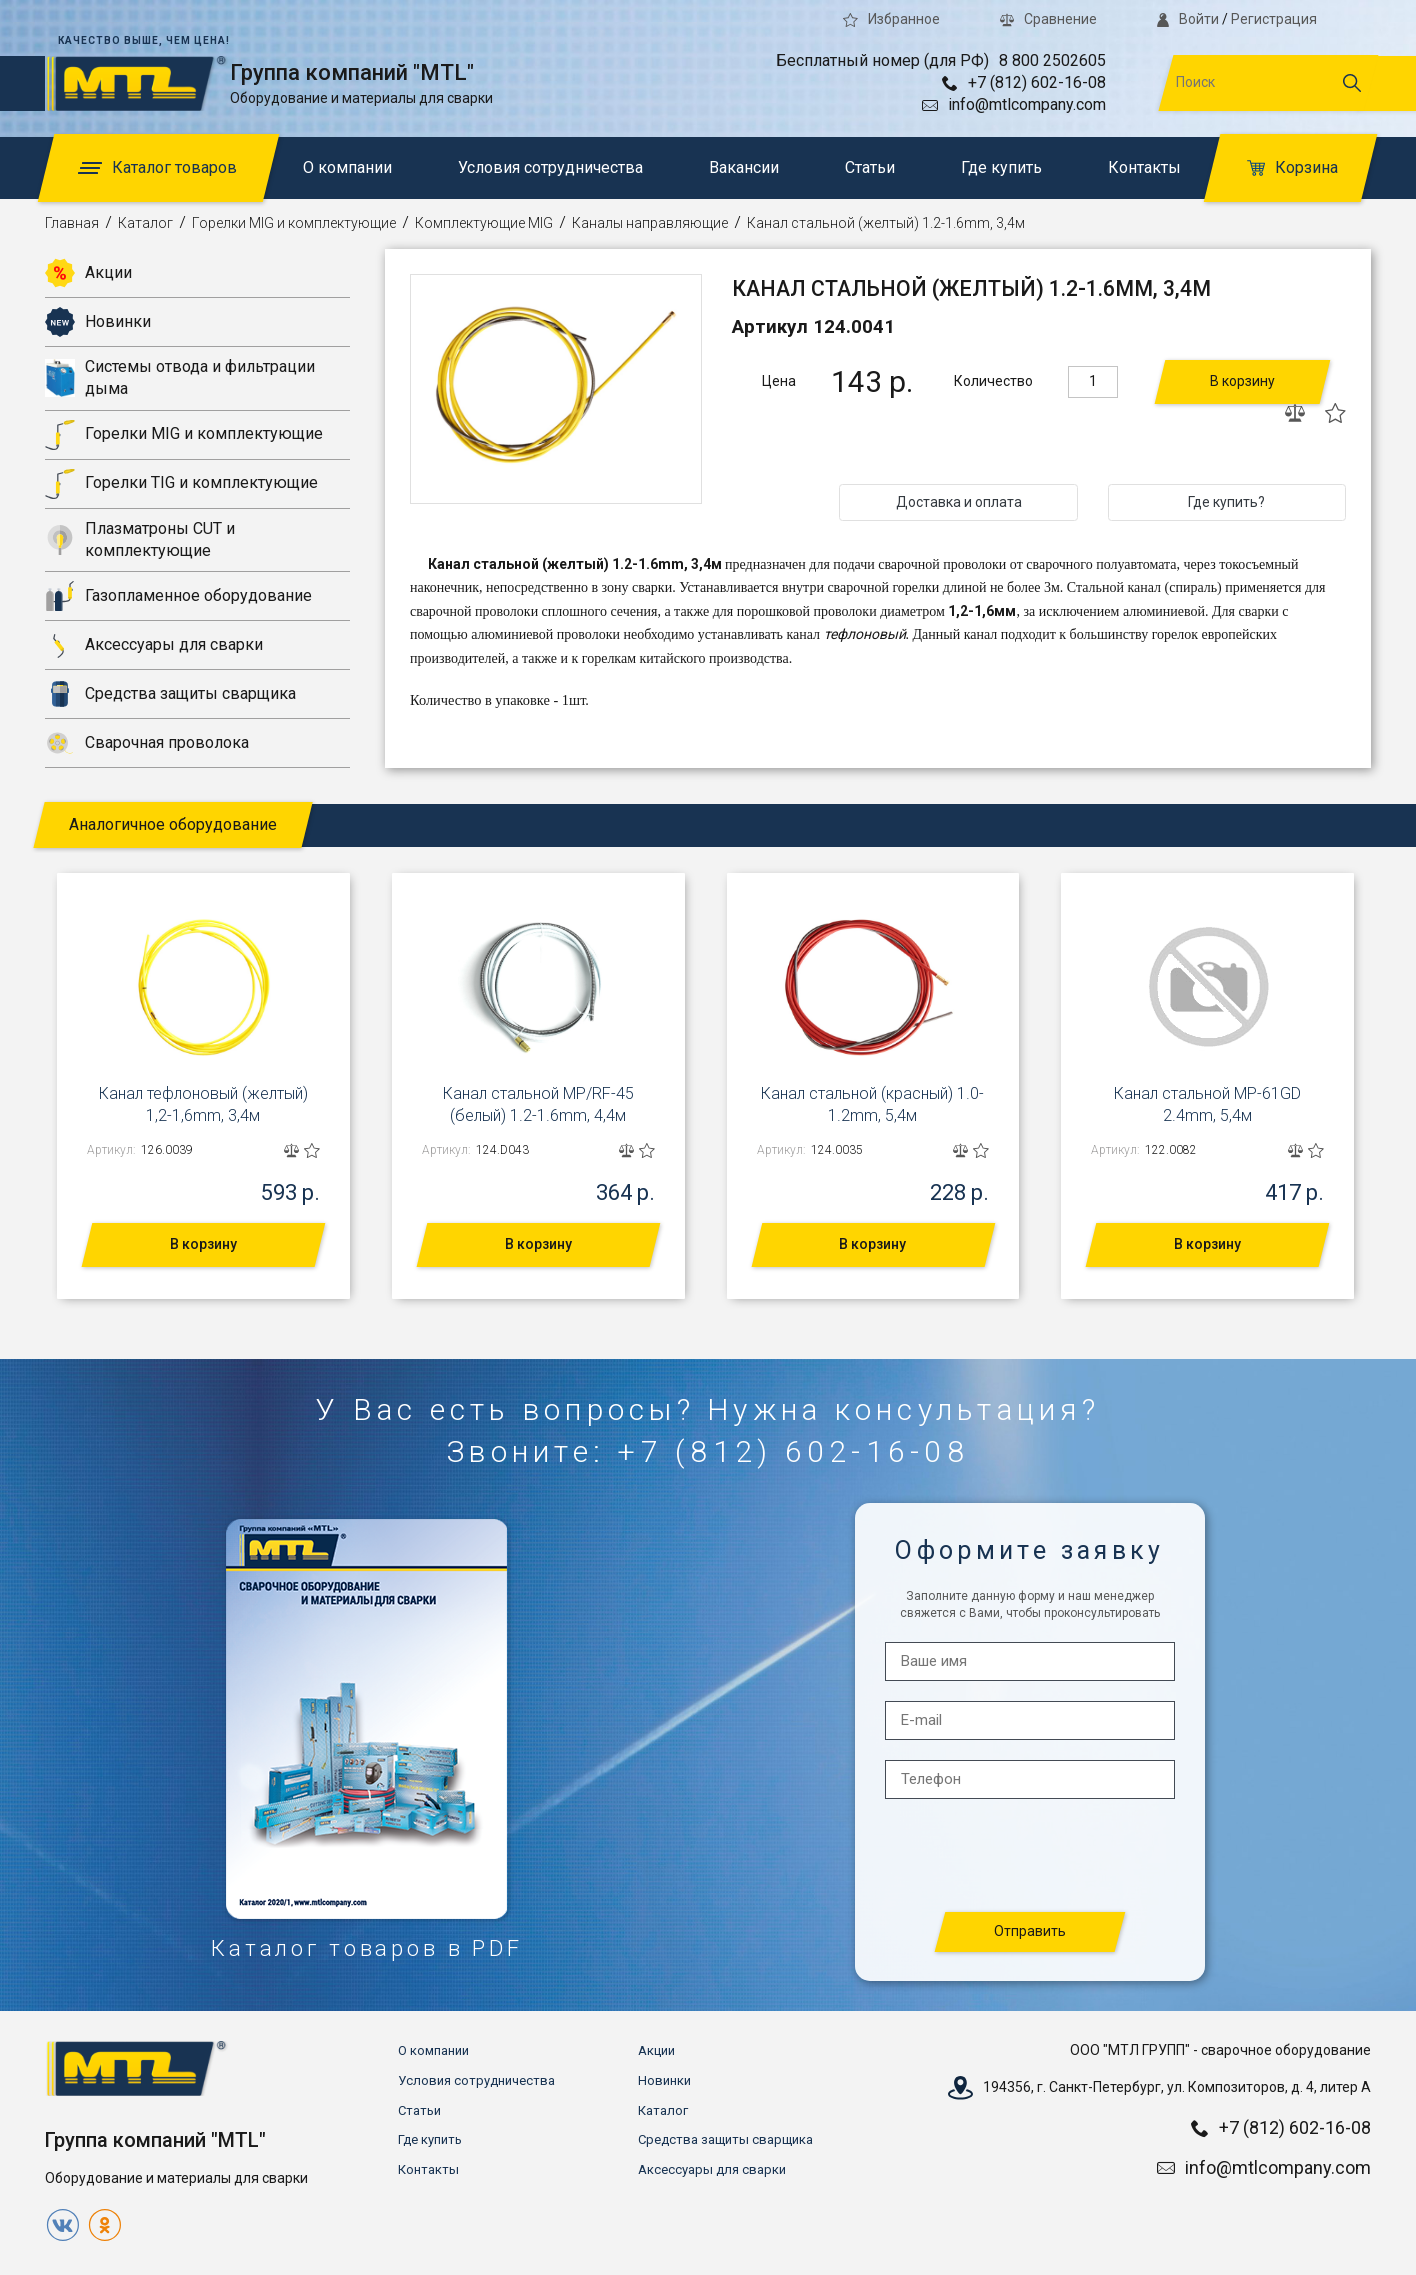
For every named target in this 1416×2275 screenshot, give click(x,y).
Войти (1188, 19)
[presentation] (1031, 1856)
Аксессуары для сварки (154, 645)
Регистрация (1274, 19)
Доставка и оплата (959, 502)
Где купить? (1226, 502)
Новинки (98, 322)
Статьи (870, 167)
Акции (88, 273)
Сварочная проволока (147, 743)
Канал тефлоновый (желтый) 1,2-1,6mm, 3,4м (203, 1104)
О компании (347, 167)
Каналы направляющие (650, 223)
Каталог (145, 223)
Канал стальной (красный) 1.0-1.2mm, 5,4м (872, 1104)
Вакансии (744, 167)
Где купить (1001, 167)
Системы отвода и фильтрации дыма (180, 377)
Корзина (1292, 167)
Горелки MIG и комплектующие (294, 223)
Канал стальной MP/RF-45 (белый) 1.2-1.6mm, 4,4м (538, 1104)
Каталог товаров (157, 167)
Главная (72, 223)
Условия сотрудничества (550, 167)
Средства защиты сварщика (170, 694)
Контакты (1144, 167)
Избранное (891, 19)
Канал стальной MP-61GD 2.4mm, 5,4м (1207, 1104)
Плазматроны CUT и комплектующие (140, 539)
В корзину (1242, 381)
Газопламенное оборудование (178, 596)
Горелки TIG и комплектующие (181, 484)
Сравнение (1048, 19)
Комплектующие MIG (484, 223)
